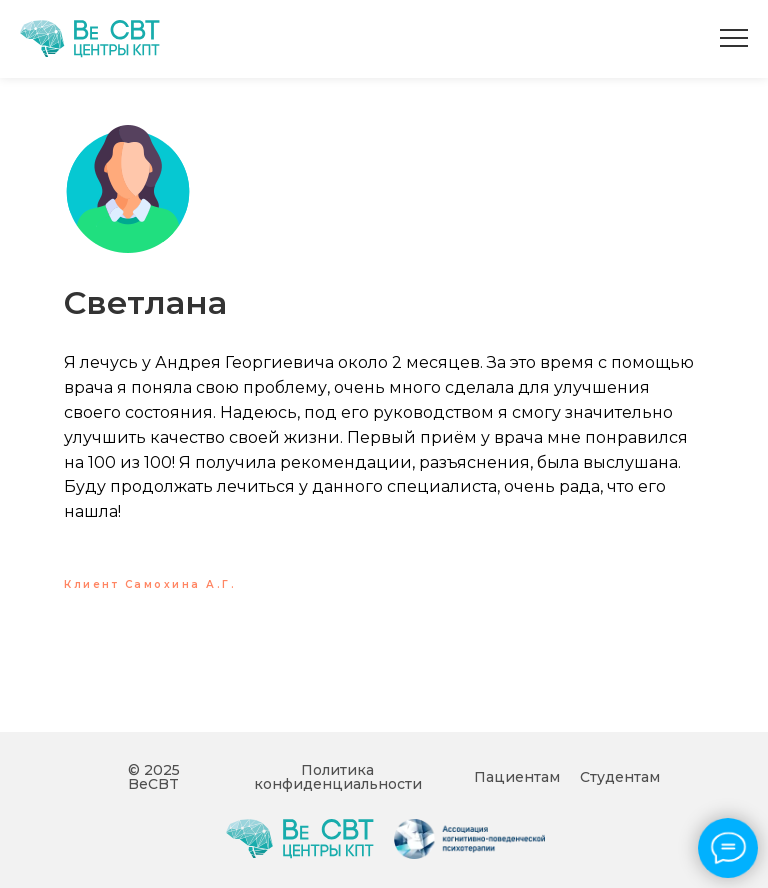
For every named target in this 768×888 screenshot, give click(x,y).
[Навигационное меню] (734, 39)
